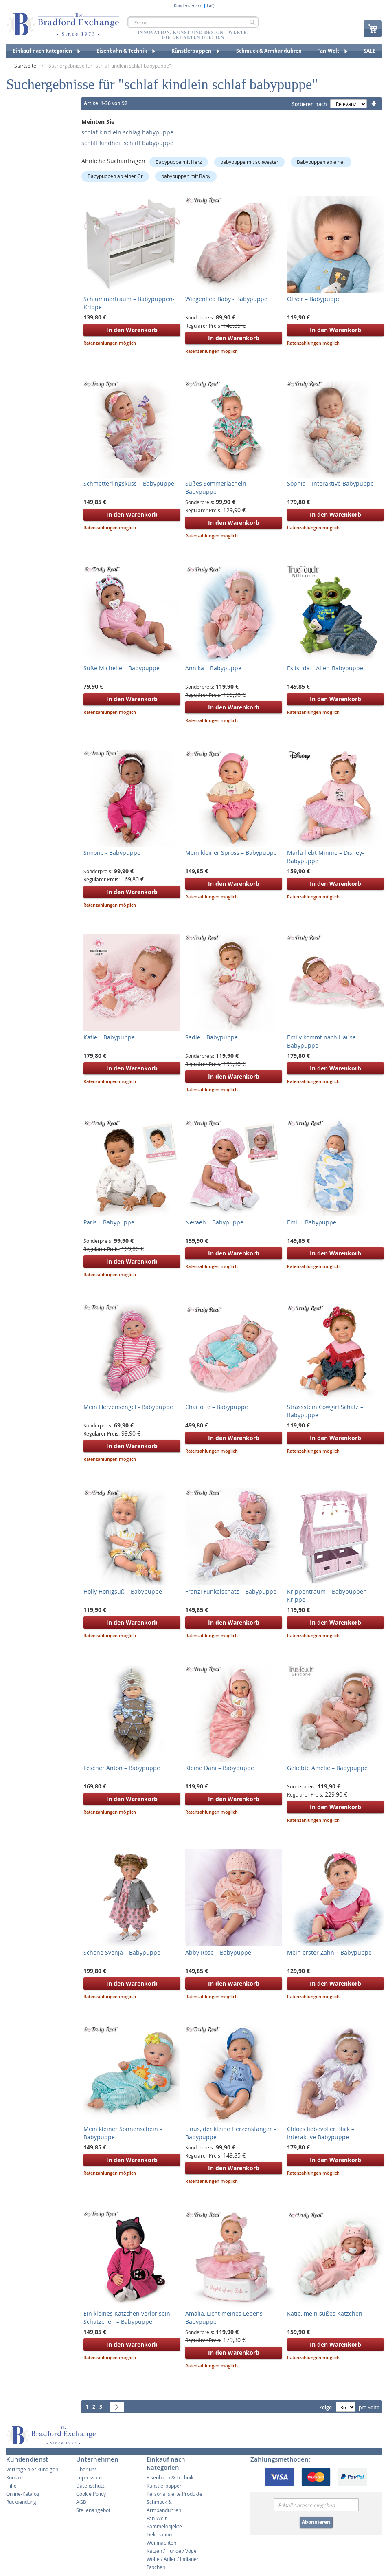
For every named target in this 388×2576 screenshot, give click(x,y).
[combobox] (193, 22)
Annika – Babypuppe (213, 668)
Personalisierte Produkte (174, 2493)
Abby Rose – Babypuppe (218, 1952)
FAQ (211, 6)
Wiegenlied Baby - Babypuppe (226, 299)
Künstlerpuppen (164, 2485)
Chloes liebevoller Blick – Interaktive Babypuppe (320, 2133)
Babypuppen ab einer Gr (115, 176)
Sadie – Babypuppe (211, 1037)
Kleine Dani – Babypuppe (219, 1768)
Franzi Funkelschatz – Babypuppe (230, 1591)
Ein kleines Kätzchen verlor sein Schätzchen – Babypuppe (126, 2317)
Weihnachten (161, 2542)
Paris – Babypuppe (108, 1222)
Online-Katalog (22, 2493)
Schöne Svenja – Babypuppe (121, 1952)
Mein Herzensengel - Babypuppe (128, 1407)
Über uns (86, 2469)
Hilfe (11, 2485)
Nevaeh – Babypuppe (214, 1222)
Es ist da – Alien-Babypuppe (325, 668)
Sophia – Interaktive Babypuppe (330, 483)
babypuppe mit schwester (249, 162)
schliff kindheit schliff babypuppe (127, 143)
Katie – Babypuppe (109, 1037)
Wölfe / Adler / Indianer (173, 2559)
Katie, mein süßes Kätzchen (324, 2313)
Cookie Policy (91, 2493)
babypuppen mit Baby (185, 176)
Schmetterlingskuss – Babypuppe (128, 483)
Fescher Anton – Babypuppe (121, 1768)
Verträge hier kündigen (32, 2469)
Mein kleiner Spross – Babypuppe (231, 852)
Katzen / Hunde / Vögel (172, 2550)
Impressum (89, 2477)
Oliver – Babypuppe (314, 299)
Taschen (156, 2567)
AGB (81, 2502)
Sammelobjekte (164, 2526)
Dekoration (159, 2534)
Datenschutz (90, 2485)
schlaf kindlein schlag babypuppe (127, 132)
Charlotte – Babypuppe (216, 1407)
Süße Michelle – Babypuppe (121, 668)
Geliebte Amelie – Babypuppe (327, 1768)
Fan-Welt (157, 2518)
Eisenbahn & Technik (170, 2477)
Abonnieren (316, 2522)
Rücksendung (21, 2502)
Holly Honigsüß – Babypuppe (122, 1591)
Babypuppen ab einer (321, 162)
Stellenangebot (93, 2510)
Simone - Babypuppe (111, 852)
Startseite (25, 65)
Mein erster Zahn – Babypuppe (329, 1952)
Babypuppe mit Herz (179, 162)
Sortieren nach (309, 104)
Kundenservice (188, 6)
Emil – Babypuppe (311, 1222)
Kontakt (14, 2477)
